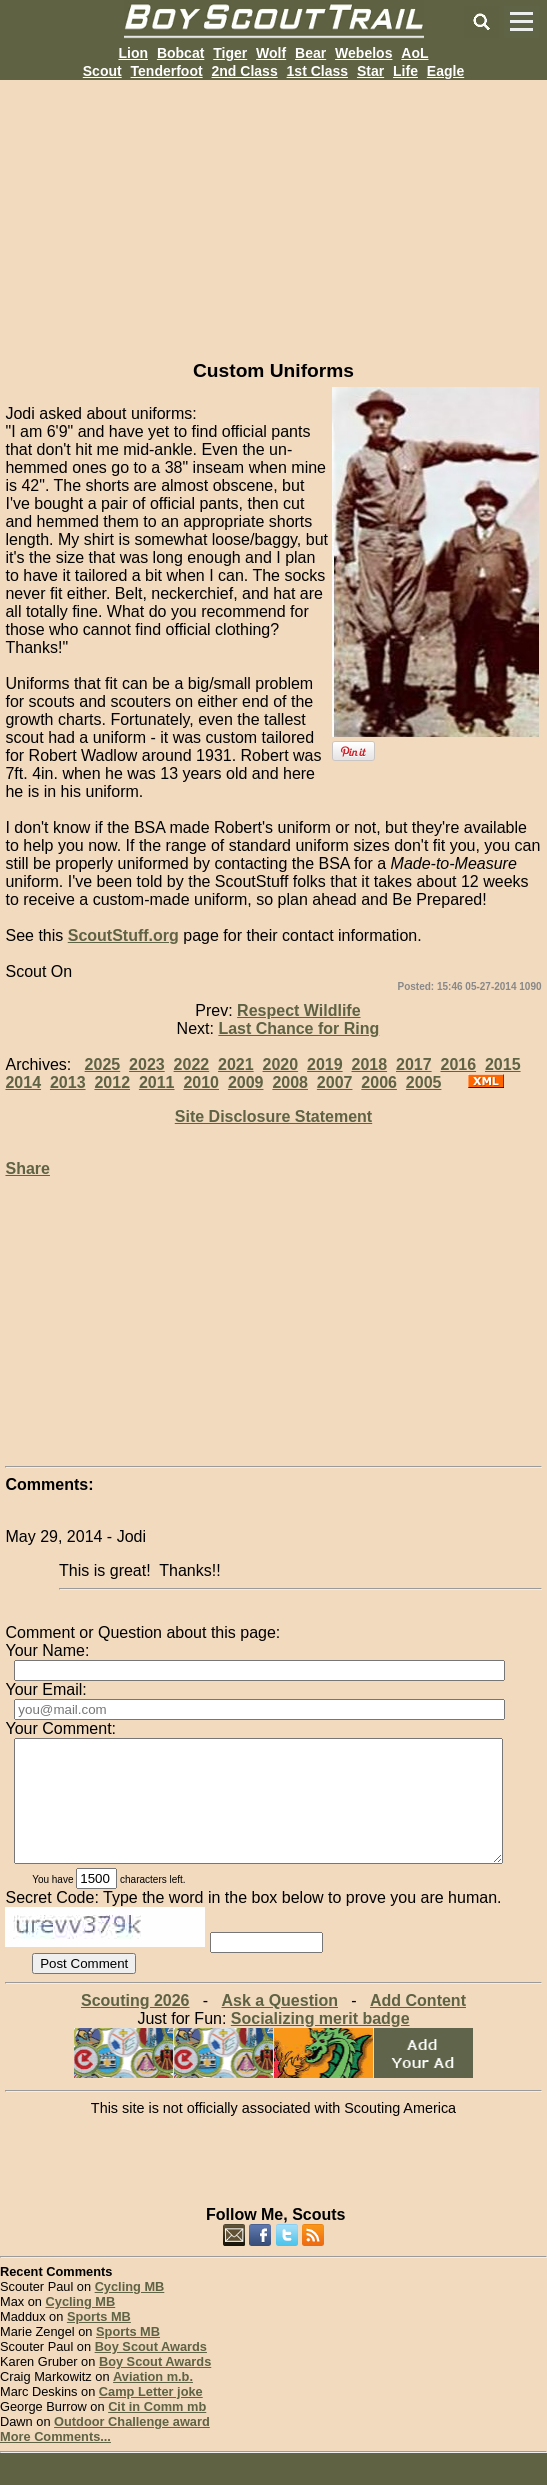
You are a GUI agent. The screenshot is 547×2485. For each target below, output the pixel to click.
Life (405, 71)
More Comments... (55, 2460)
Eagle (445, 71)
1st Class (317, 71)
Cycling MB (130, 2310)
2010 (201, 1082)
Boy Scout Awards (151, 2370)
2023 (147, 1064)
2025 (103, 1064)
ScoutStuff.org (123, 935)
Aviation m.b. (153, 2400)
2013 (68, 1082)
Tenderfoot (167, 71)
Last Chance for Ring (298, 1028)
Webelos (363, 53)
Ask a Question (280, 2024)
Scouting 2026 (135, 2024)
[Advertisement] (273, 220)
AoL (414, 53)
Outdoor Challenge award (132, 2445)
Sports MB (99, 2340)
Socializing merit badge (320, 2042)
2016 (458, 1064)
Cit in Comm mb (157, 2430)
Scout (102, 71)
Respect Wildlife (298, 1010)
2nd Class (245, 71)
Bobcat (180, 53)
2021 (236, 1064)
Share (27, 1168)
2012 (112, 1082)
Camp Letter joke (151, 2415)
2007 (335, 1082)
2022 (192, 1064)
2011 (157, 1082)
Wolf (271, 53)
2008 (290, 1082)
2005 (424, 1082)
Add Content (418, 2024)
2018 (370, 1064)
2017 (414, 1064)
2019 (325, 1064)
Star (370, 71)
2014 (23, 1082)
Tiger (230, 53)
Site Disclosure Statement (273, 1116)
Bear (310, 53)
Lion (133, 53)
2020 (281, 1064)
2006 (379, 1082)
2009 (246, 1082)
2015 (503, 1064)
